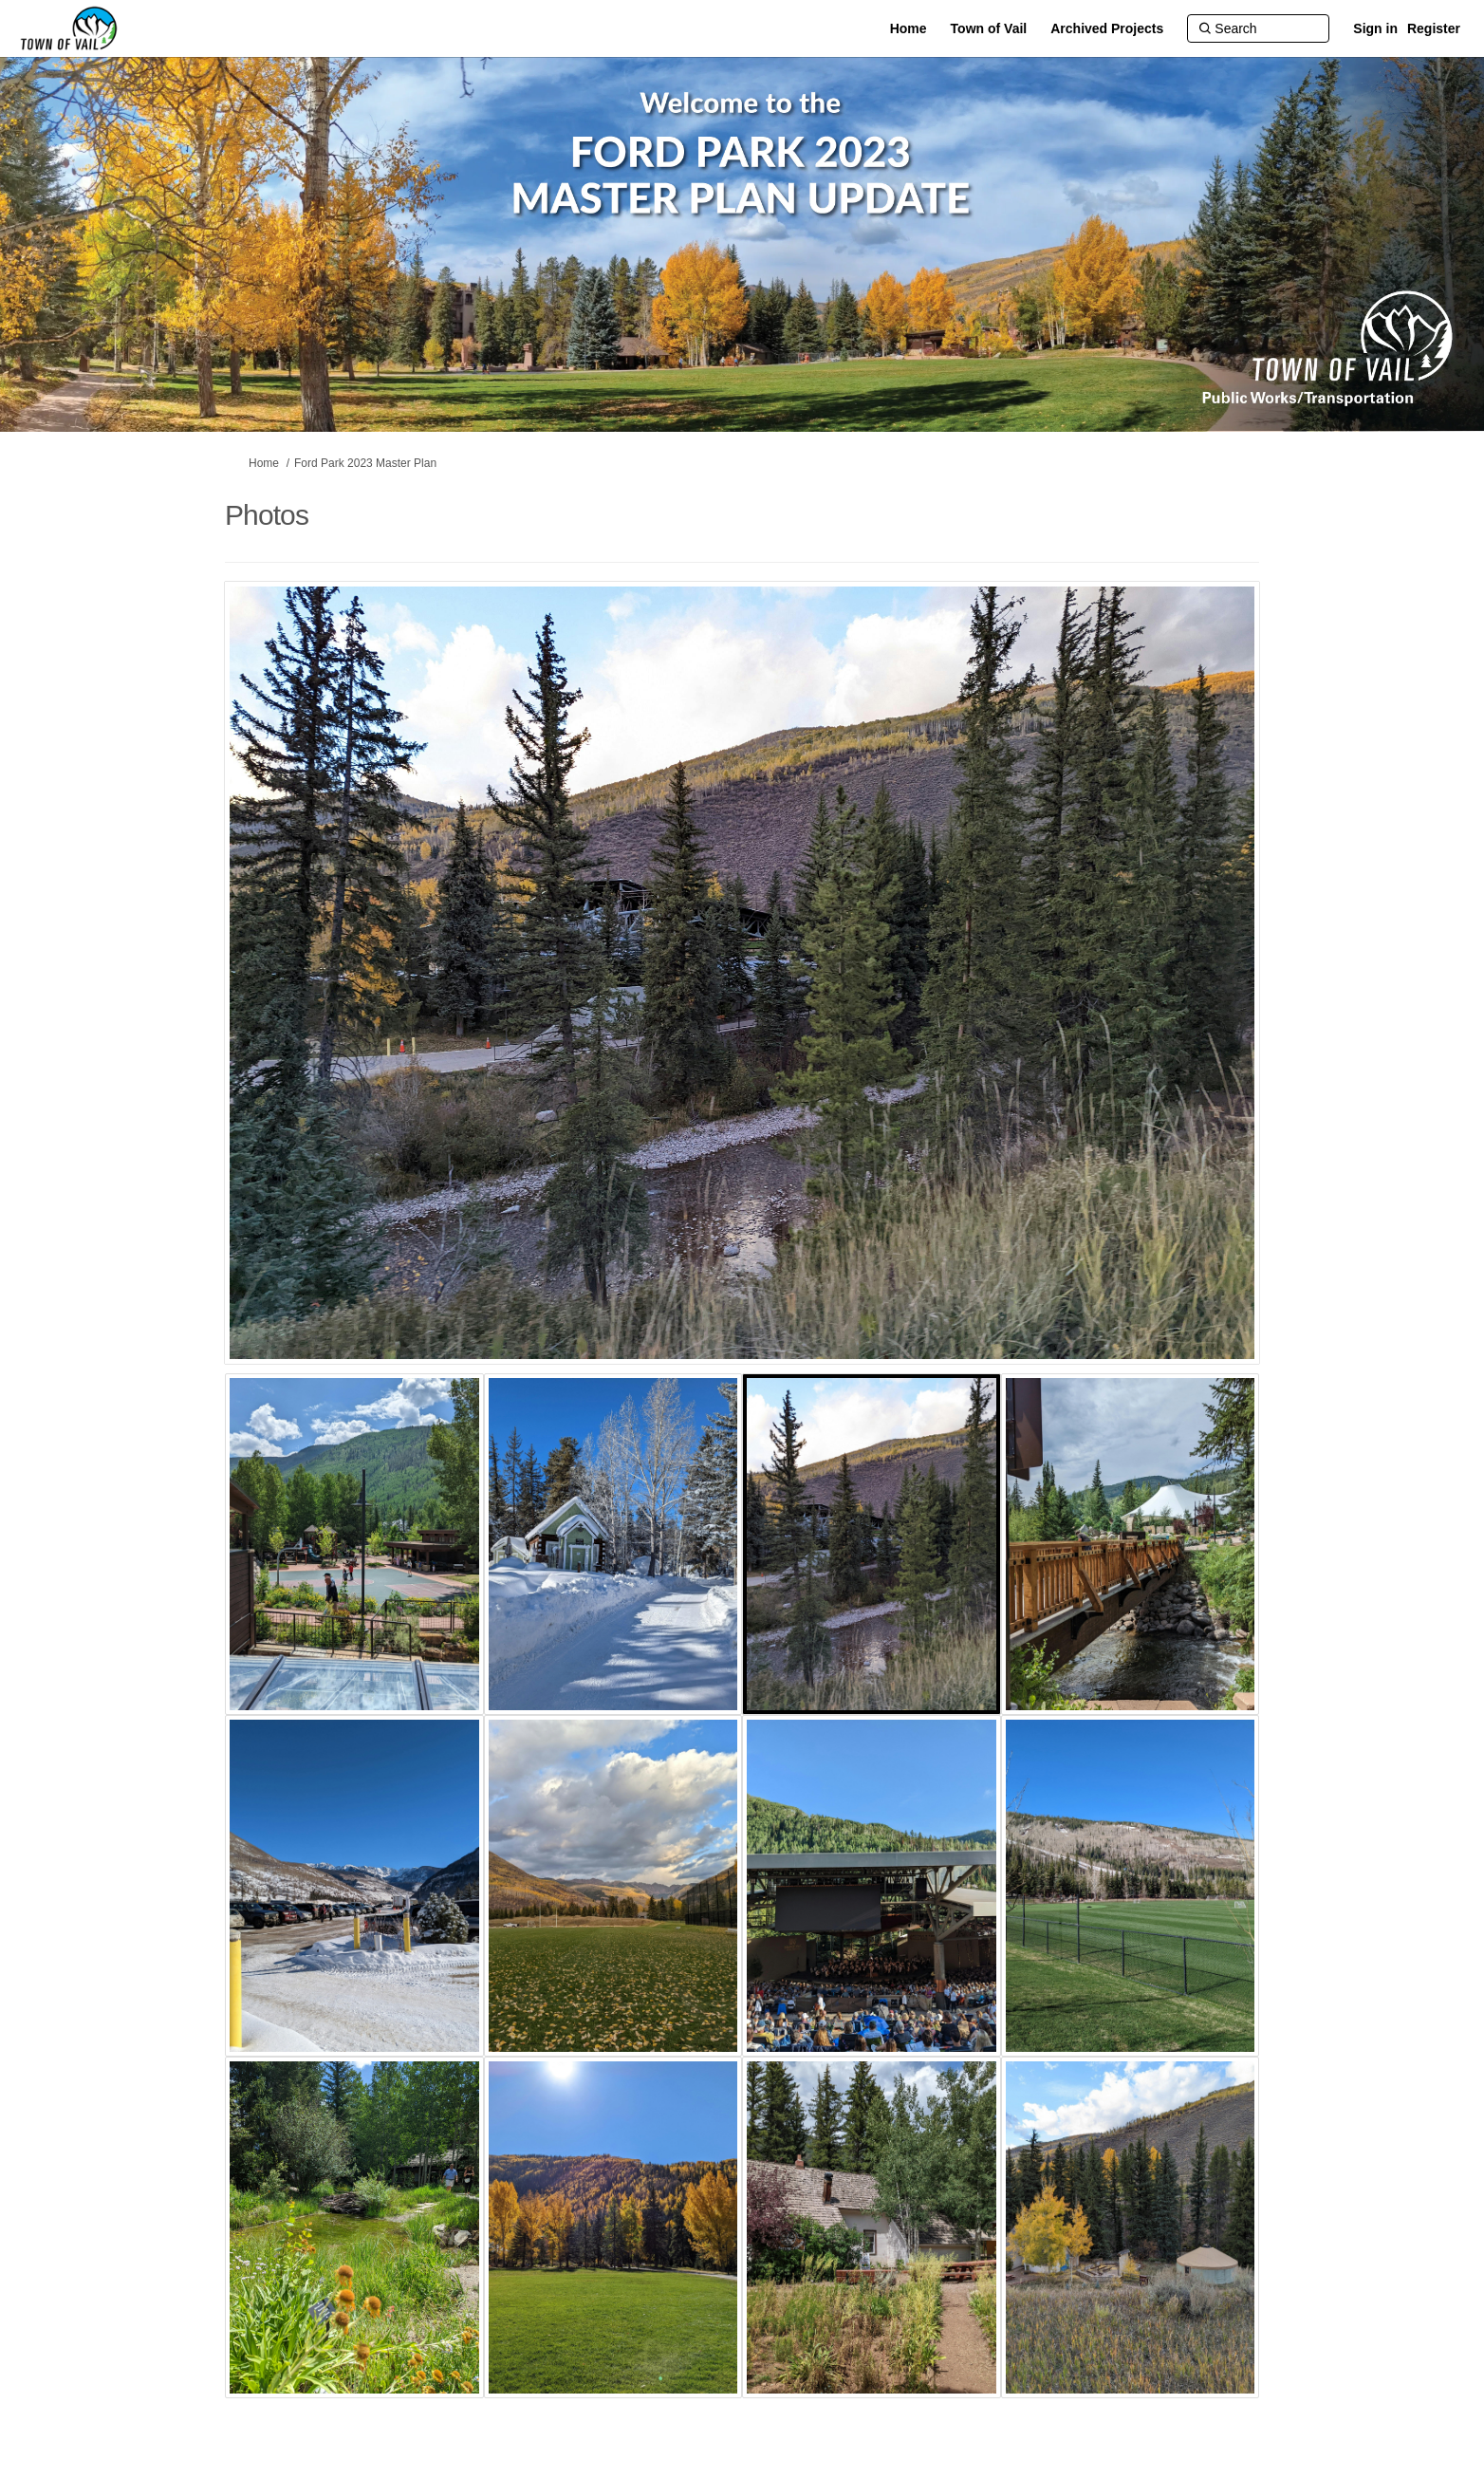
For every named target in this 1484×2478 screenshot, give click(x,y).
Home (264, 463)
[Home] (908, 28)
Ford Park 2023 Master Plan (365, 463)
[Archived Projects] (1107, 28)
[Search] (1258, 28)
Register (1433, 28)
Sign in (1375, 28)
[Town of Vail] (989, 28)
